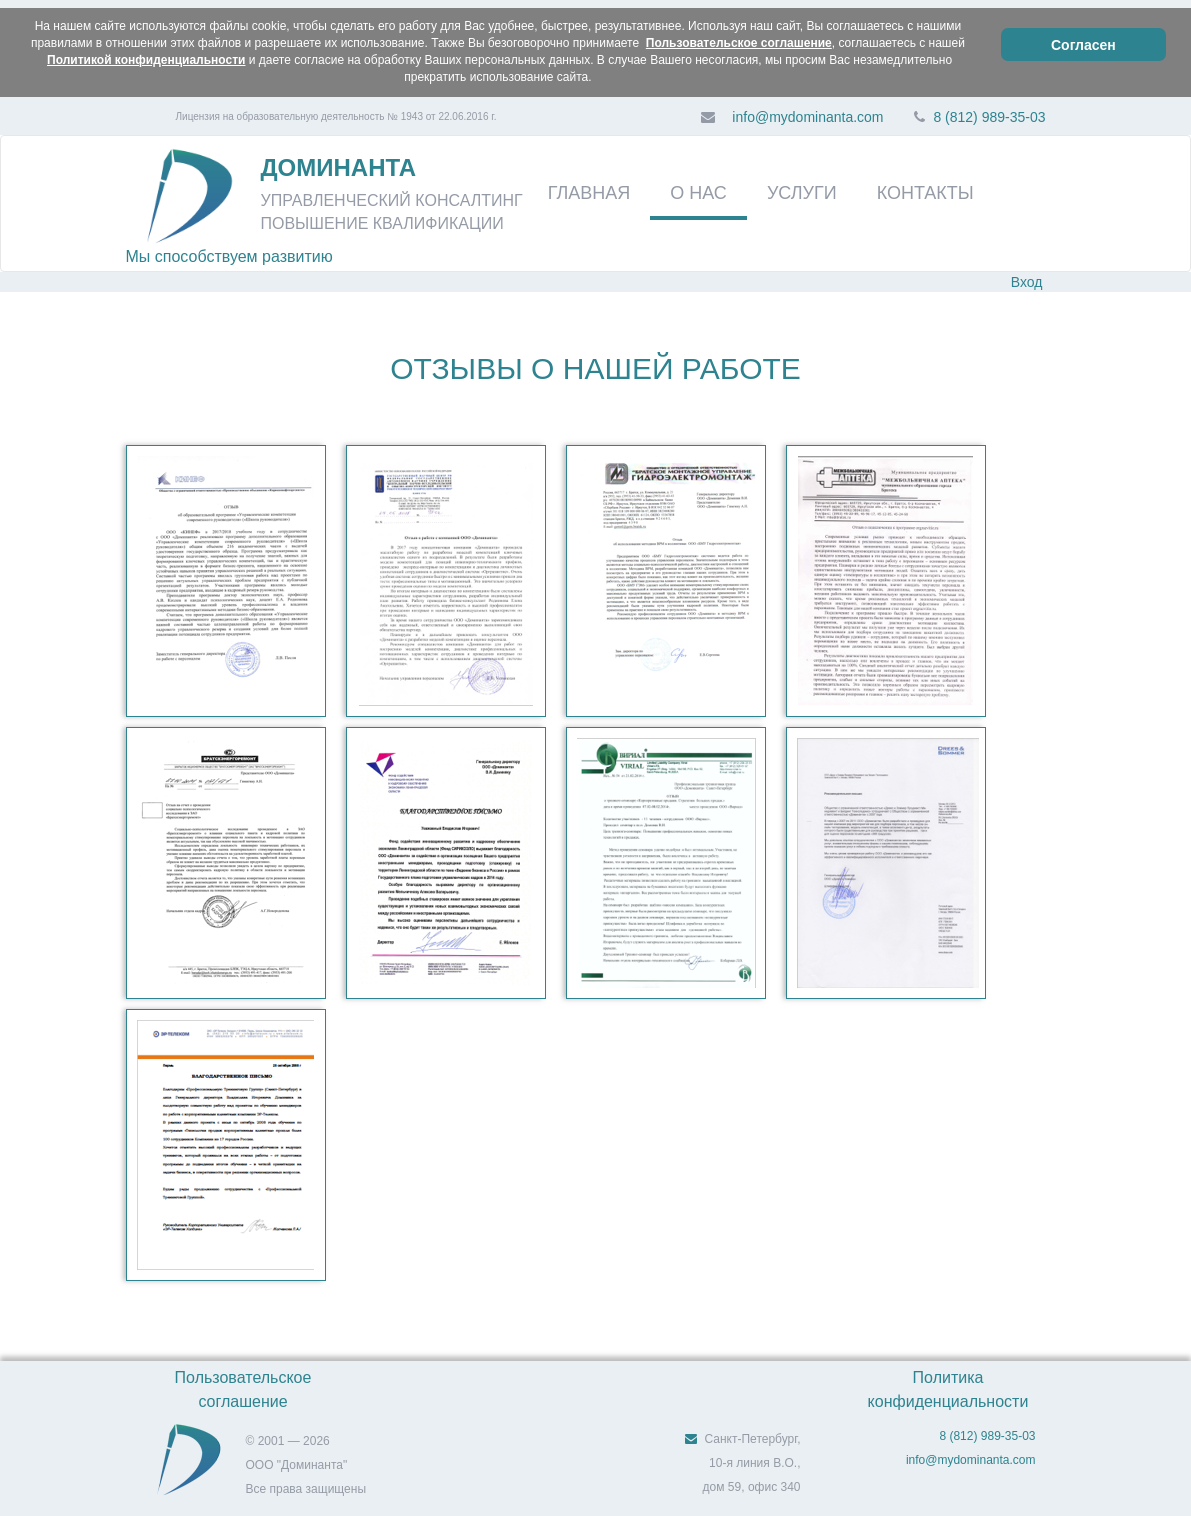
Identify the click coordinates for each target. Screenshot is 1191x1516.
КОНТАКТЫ (925, 193)
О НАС (698, 193)
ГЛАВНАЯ (589, 193)
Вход (1027, 282)
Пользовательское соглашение (739, 43)
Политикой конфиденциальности (146, 60)
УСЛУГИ (802, 193)
